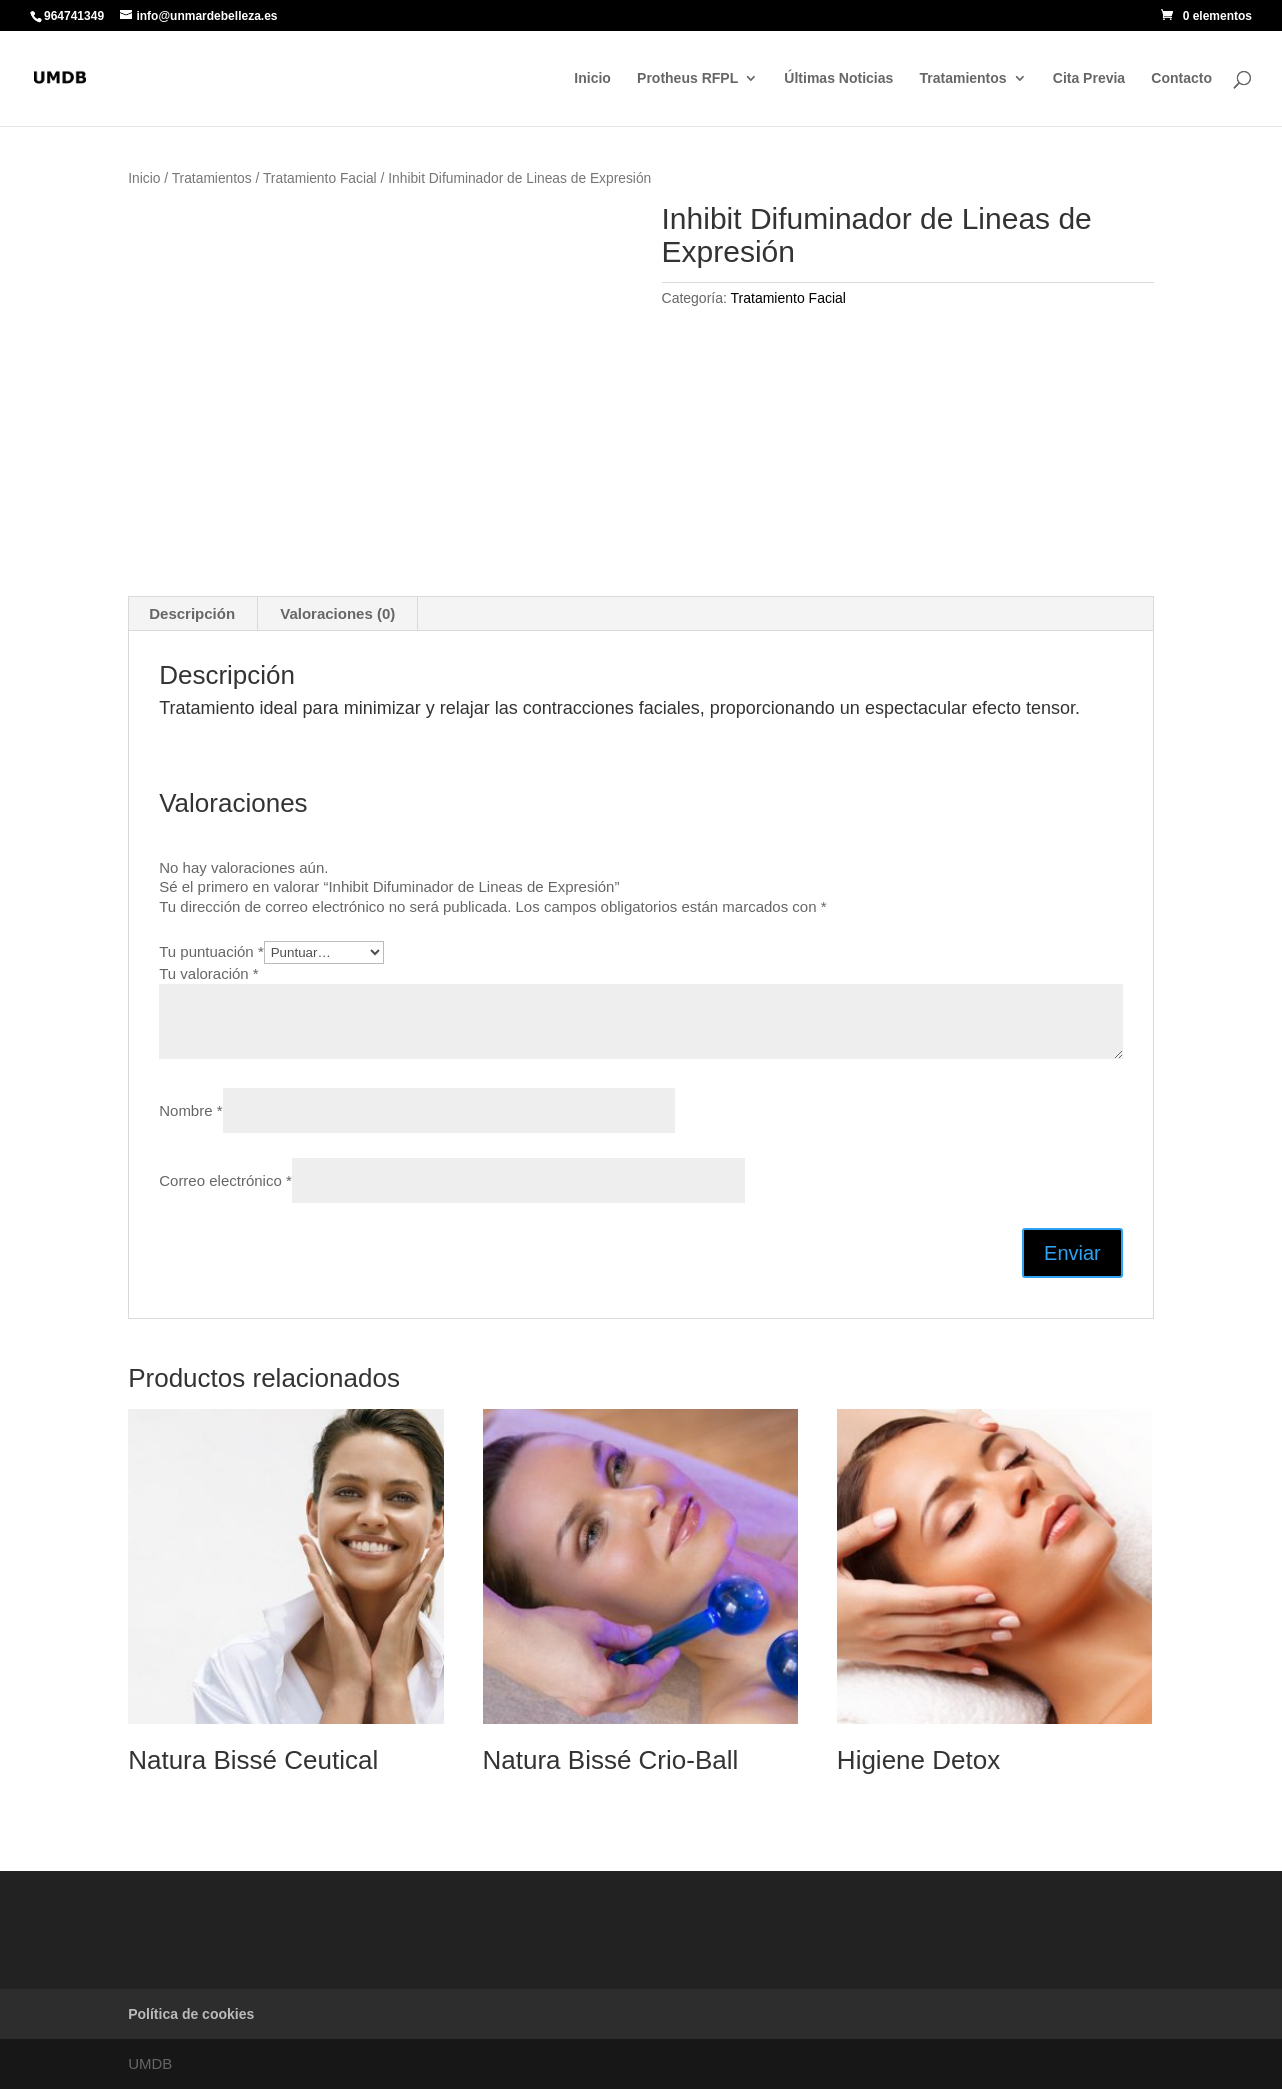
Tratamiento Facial (320, 178)
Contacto (1181, 78)
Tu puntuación (211, 951)
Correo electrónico (225, 1180)
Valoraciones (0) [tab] (337, 613)
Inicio (592, 78)
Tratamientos (962, 78)
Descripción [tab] (192, 613)
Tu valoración (209, 973)
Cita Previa (1089, 78)
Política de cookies (191, 2014)
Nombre (190, 1110)
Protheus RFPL (687, 78)
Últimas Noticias (838, 78)
